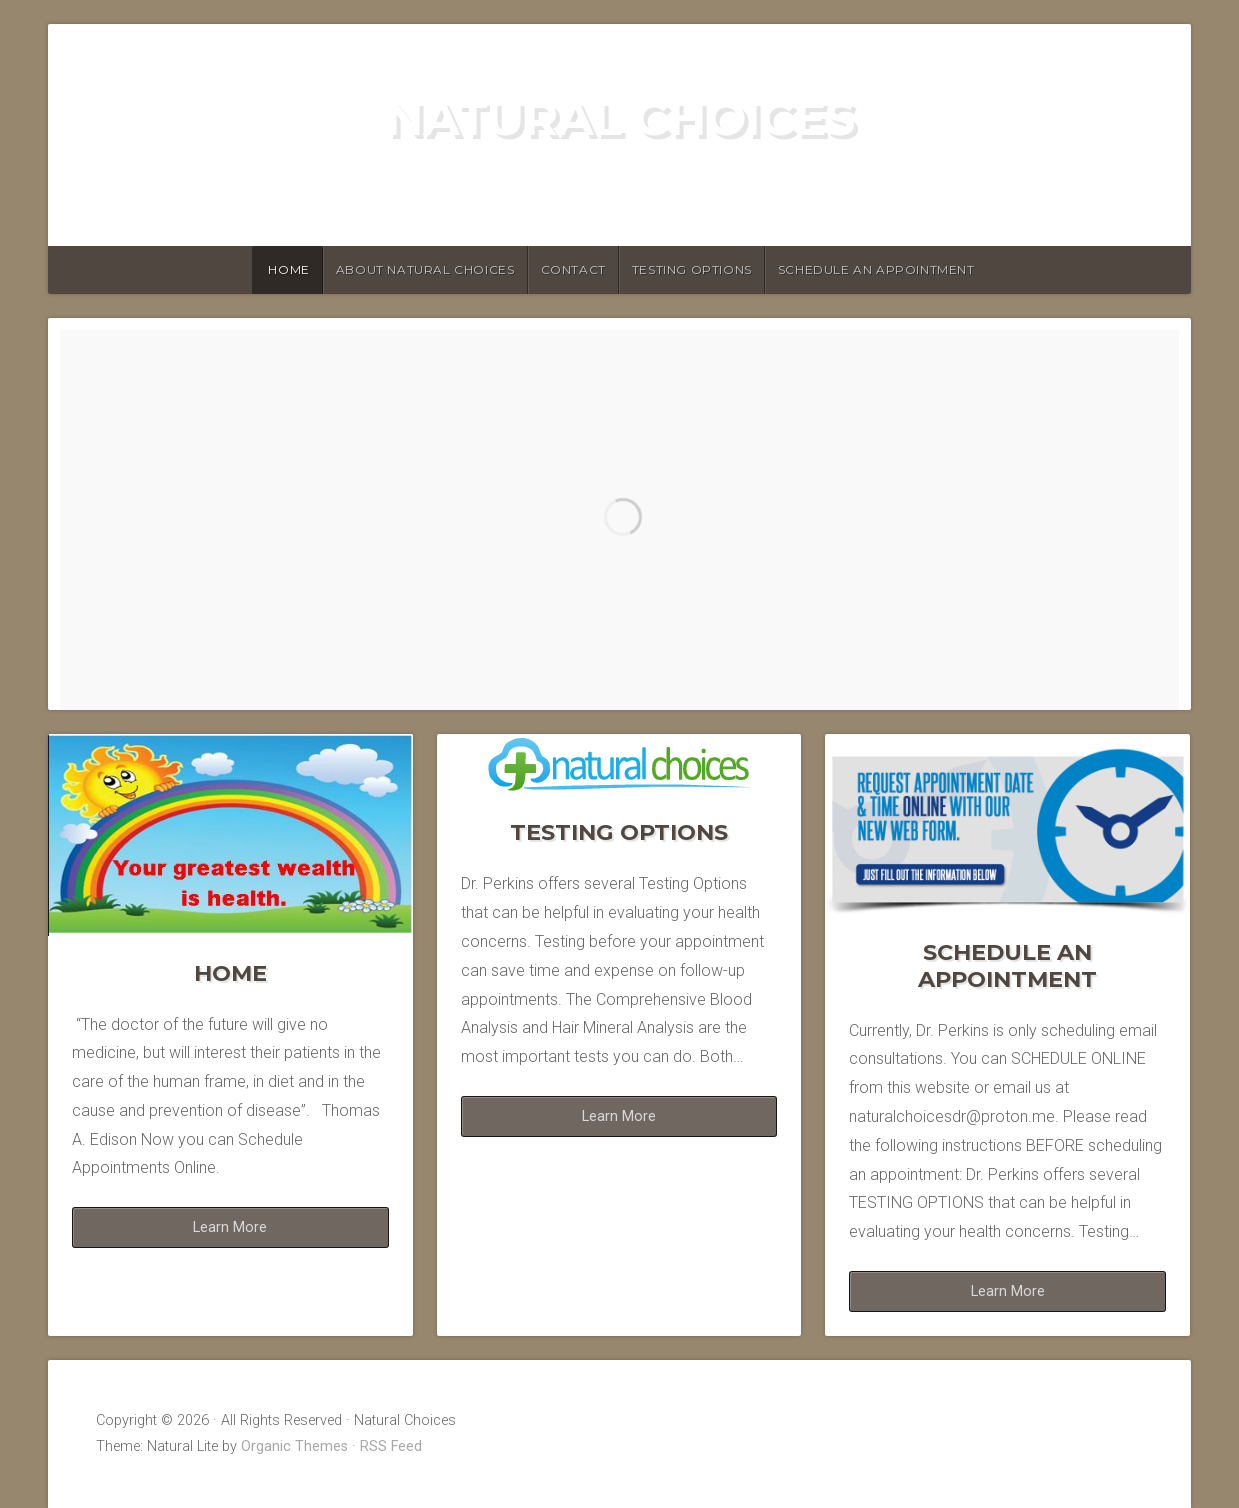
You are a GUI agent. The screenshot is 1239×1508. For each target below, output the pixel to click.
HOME (288, 269)
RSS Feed (391, 1446)
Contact (573, 269)
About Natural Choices (425, 269)
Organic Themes (294, 1446)
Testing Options (692, 269)
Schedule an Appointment (876, 269)
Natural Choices (619, 118)
